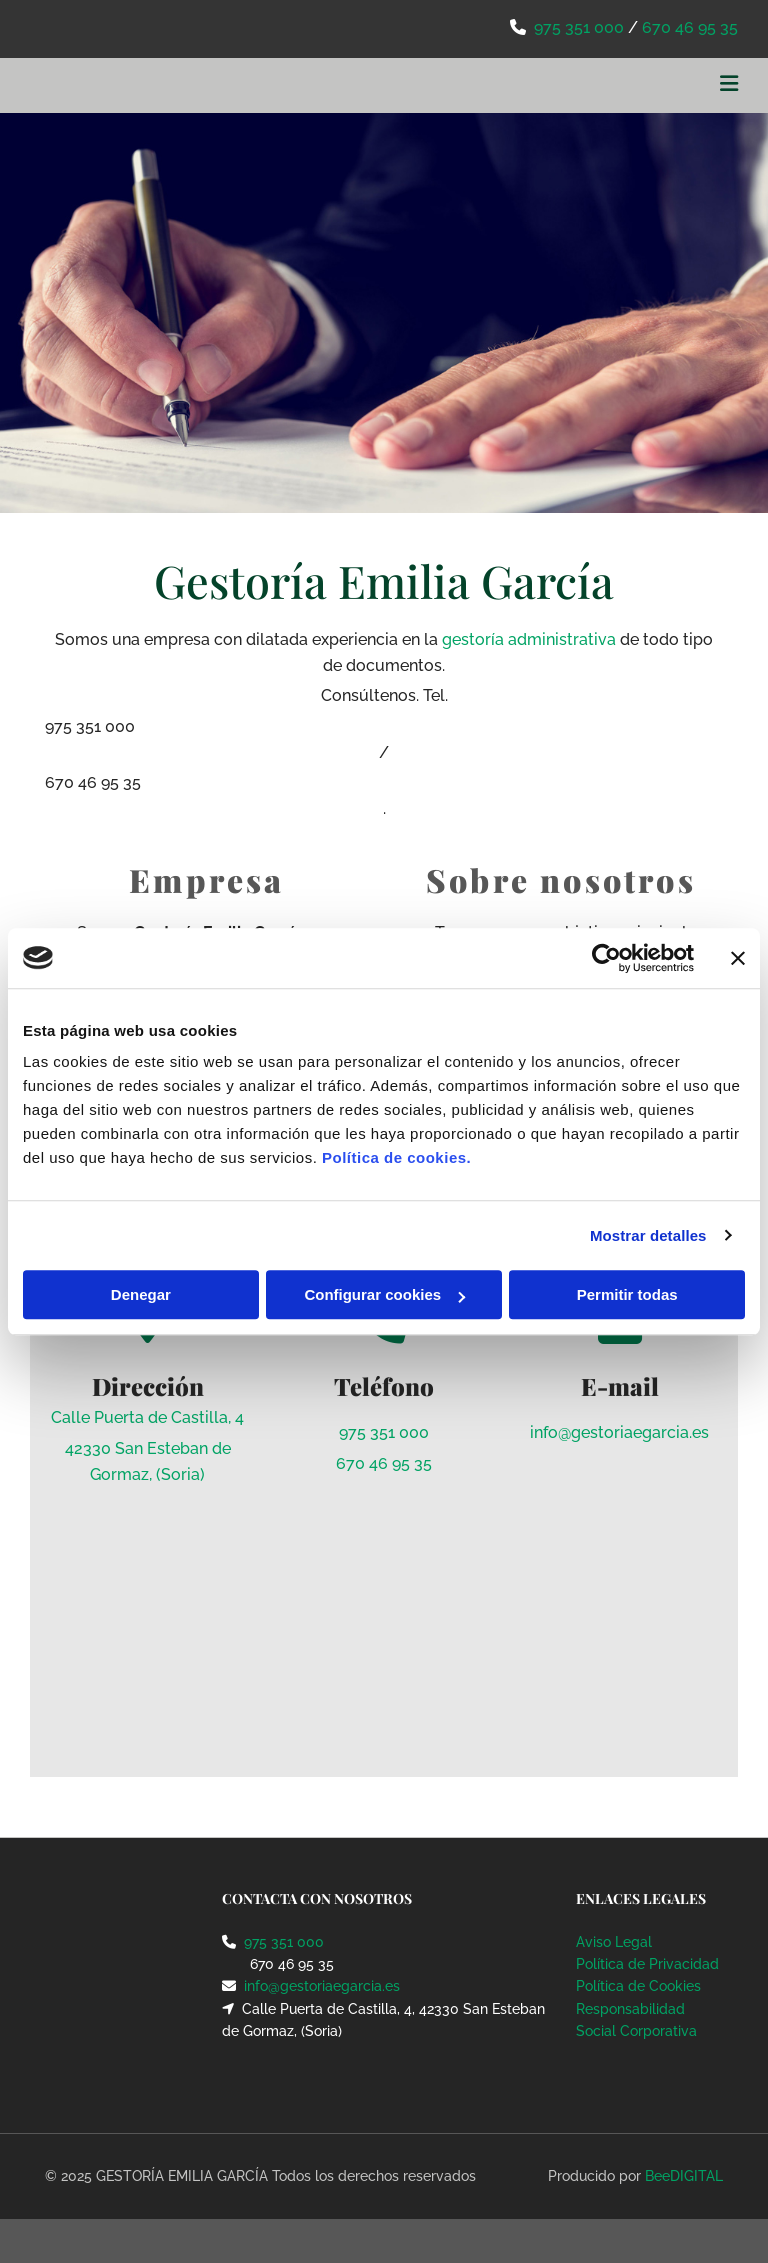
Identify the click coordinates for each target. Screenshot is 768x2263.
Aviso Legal (614, 1942)
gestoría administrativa (529, 639)
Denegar (141, 1294)
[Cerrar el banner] (738, 958)
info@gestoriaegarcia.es (619, 1432)
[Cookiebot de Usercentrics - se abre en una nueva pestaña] (606, 958)
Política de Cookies (638, 1986)
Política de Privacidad (647, 1964)
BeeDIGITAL (684, 2176)
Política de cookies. (396, 1157)
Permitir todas (627, 1294)
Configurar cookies (384, 1294)
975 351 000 (579, 27)
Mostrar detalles (648, 1235)
